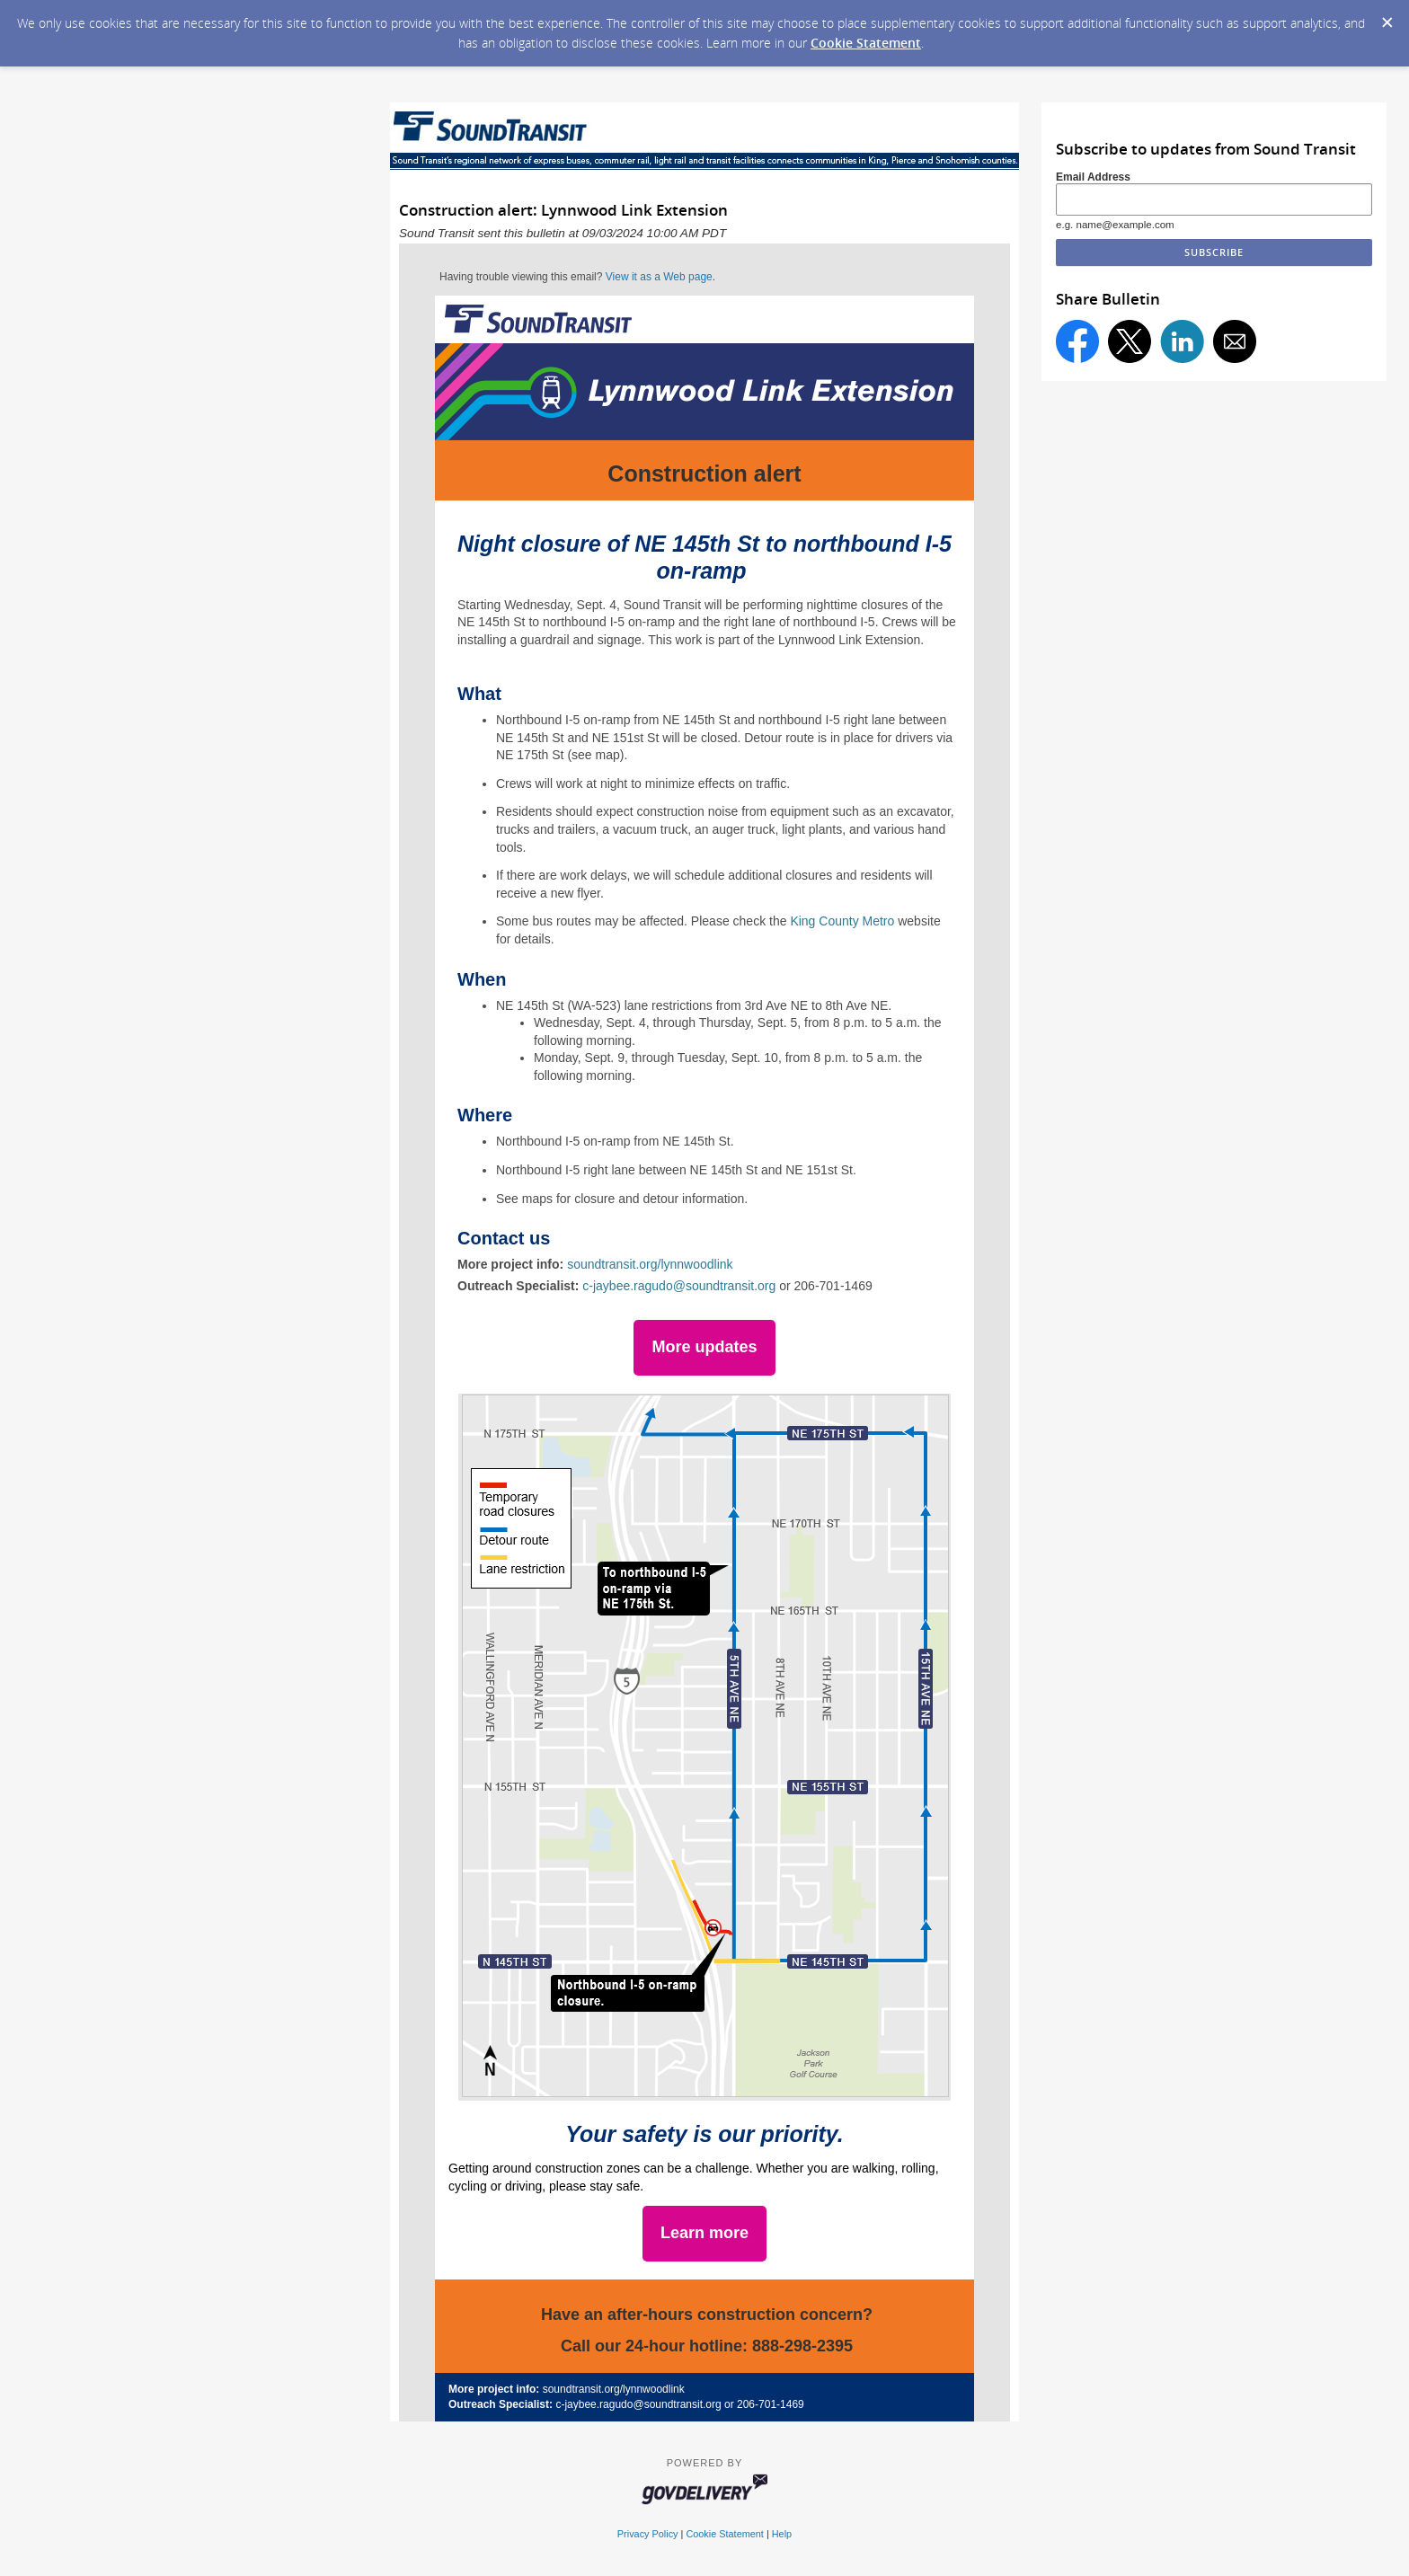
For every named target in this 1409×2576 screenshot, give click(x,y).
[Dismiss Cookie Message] (1386, 17)
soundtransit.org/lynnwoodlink (649, 1264)
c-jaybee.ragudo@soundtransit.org (678, 1286)
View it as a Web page (659, 276)
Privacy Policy (647, 2533)
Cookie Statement (866, 42)
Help (782, 2533)
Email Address (1093, 177)
